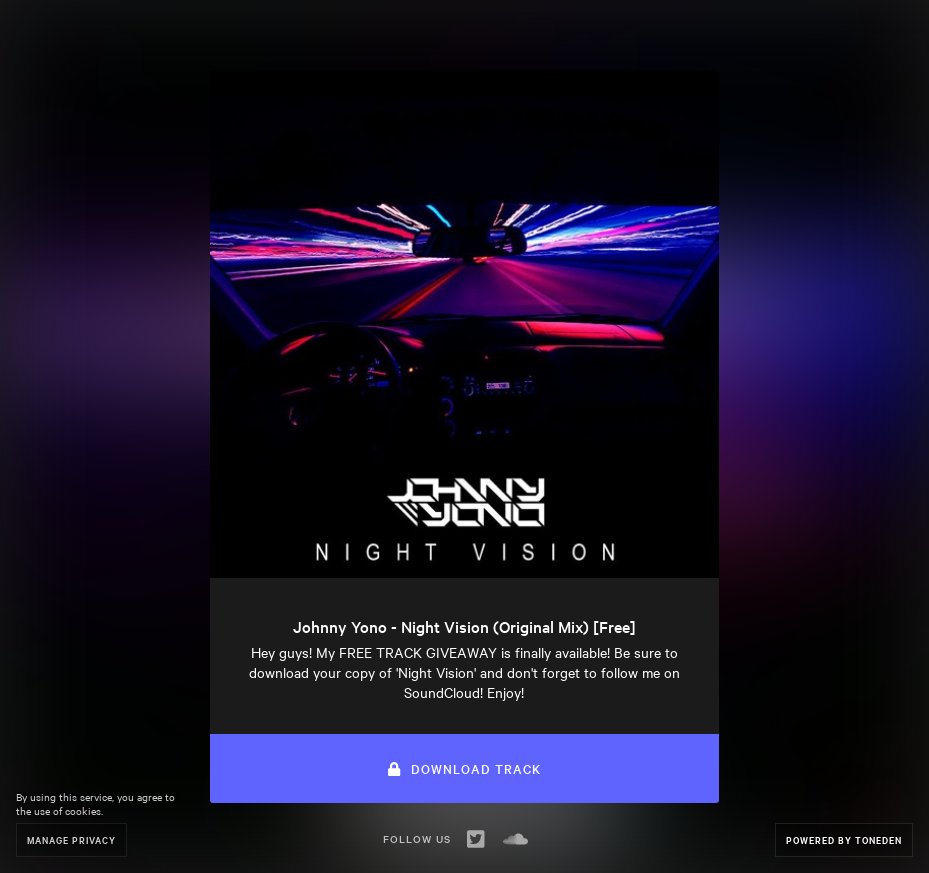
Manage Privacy (71, 839)
